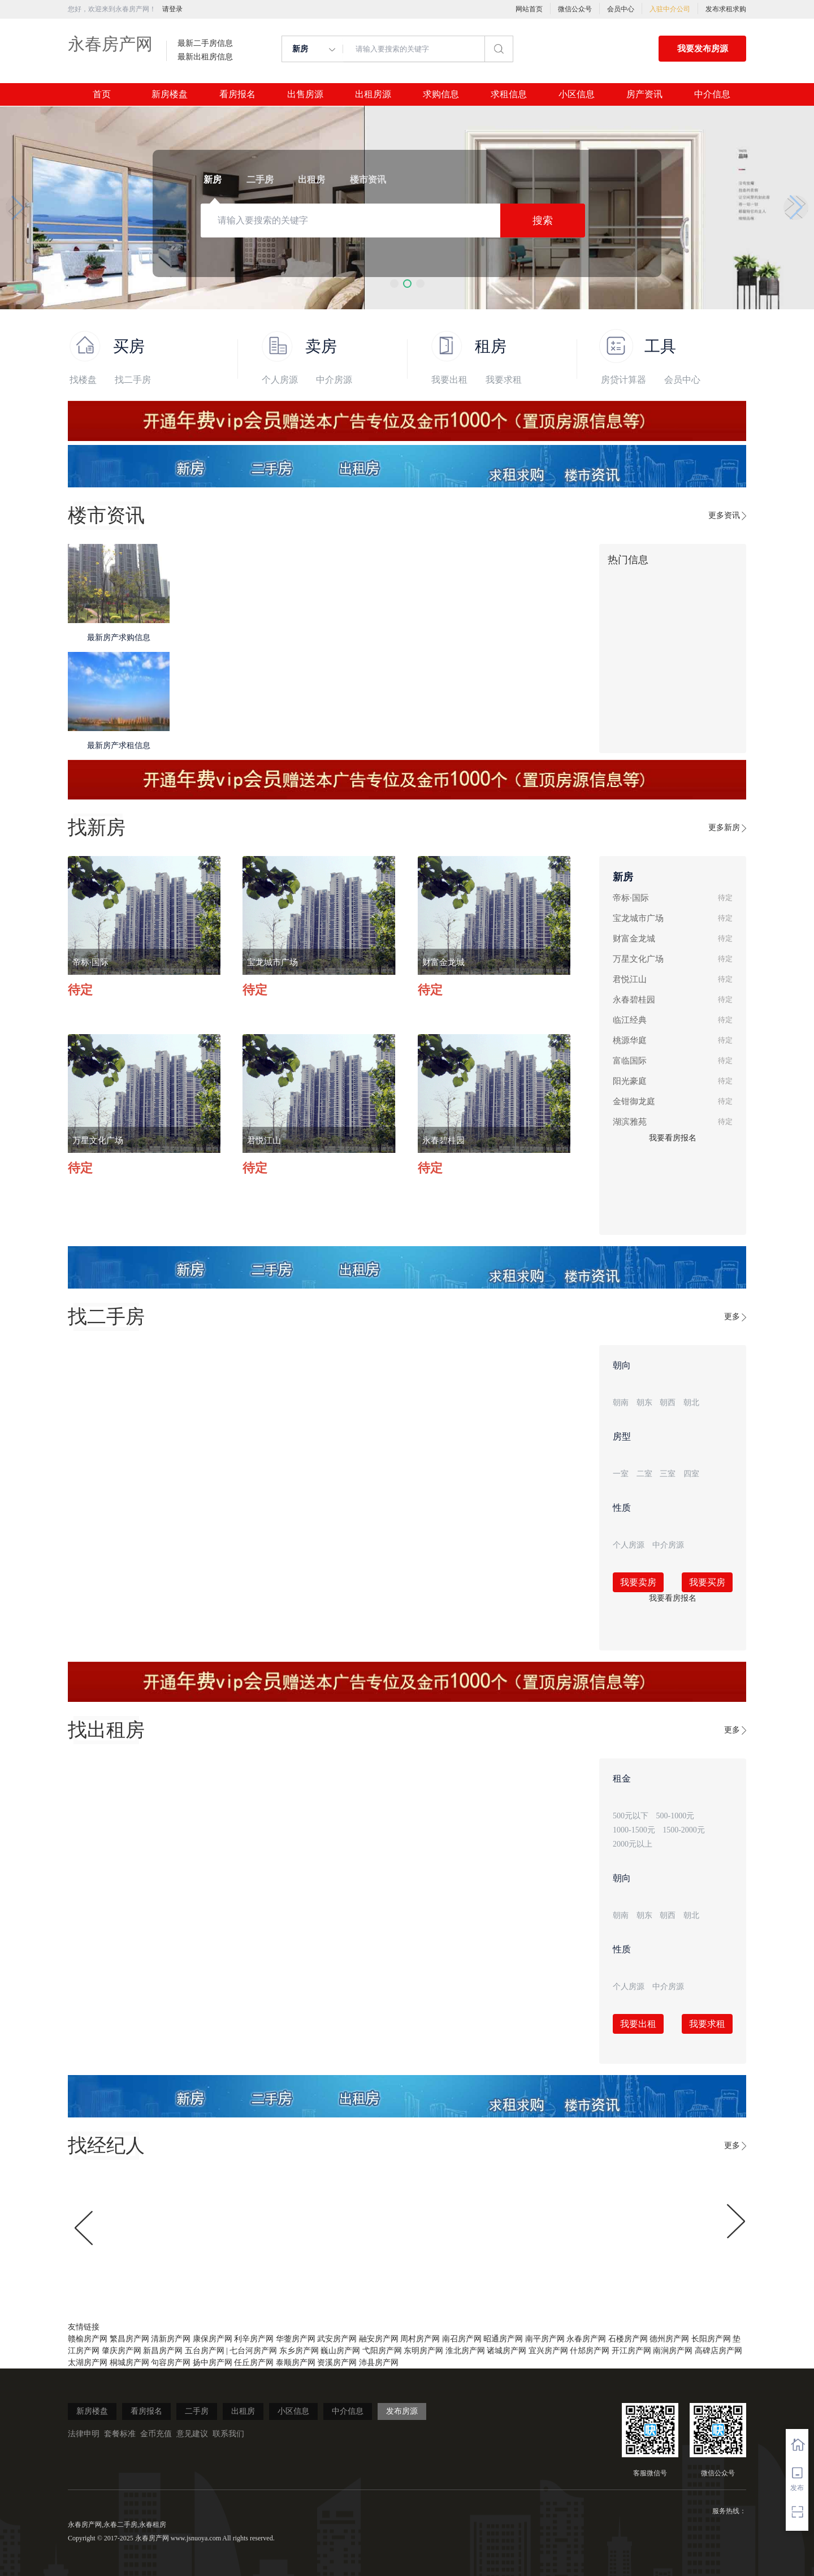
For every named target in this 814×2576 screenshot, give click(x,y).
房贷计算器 (623, 379)
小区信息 (576, 94)
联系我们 (228, 2434)
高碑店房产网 (718, 2350)
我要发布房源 (702, 48)
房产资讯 (644, 94)
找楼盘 (83, 379)
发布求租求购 (725, 9)
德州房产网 (669, 2339)
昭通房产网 (503, 2339)
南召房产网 (462, 2339)
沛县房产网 (379, 2362)
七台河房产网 (253, 2350)
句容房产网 (170, 2362)
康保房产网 (212, 2339)
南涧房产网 (672, 2350)
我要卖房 (638, 1582)
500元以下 (630, 1816)
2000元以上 (632, 1844)
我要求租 (504, 379)
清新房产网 (170, 2339)
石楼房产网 (628, 2339)
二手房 (197, 2411)
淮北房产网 (465, 2350)
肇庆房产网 (121, 2350)
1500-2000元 (684, 1830)
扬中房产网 (212, 2362)
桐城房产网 (129, 2362)
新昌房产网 (163, 2350)
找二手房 (133, 379)
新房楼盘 (170, 94)
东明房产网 (423, 2350)
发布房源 (402, 2411)
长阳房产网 (711, 2339)
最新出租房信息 (205, 57)
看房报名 (237, 94)
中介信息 (712, 94)
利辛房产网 (254, 2339)
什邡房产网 (589, 2350)
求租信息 (509, 94)
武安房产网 (337, 2339)
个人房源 (280, 379)
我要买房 (707, 1582)
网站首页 (529, 9)
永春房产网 (110, 43)
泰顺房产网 (295, 2362)
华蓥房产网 (295, 2339)
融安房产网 (379, 2339)
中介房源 (334, 379)
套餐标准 (120, 2434)
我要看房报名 (672, 1138)
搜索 (542, 220)
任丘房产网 (254, 2362)
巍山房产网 (340, 2350)
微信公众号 (575, 9)
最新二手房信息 (205, 43)
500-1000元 (675, 1816)
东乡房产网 (299, 2350)
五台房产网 (204, 2350)
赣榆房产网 (87, 2339)
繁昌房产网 (129, 2339)
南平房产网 (545, 2339)
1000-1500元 (634, 1830)
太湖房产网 (87, 2362)
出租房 (243, 2411)
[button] (394, 283)
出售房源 (305, 94)
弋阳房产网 (382, 2350)
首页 (102, 94)
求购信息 (441, 94)
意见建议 (192, 2434)
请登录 (172, 9)
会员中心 (620, 9)
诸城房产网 (506, 2350)
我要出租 (449, 379)
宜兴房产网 (548, 2350)
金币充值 (156, 2434)
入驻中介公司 (670, 9)
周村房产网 (420, 2339)
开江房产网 (631, 2350)
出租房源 (373, 94)
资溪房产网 (337, 2362)
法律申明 (83, 2434)
